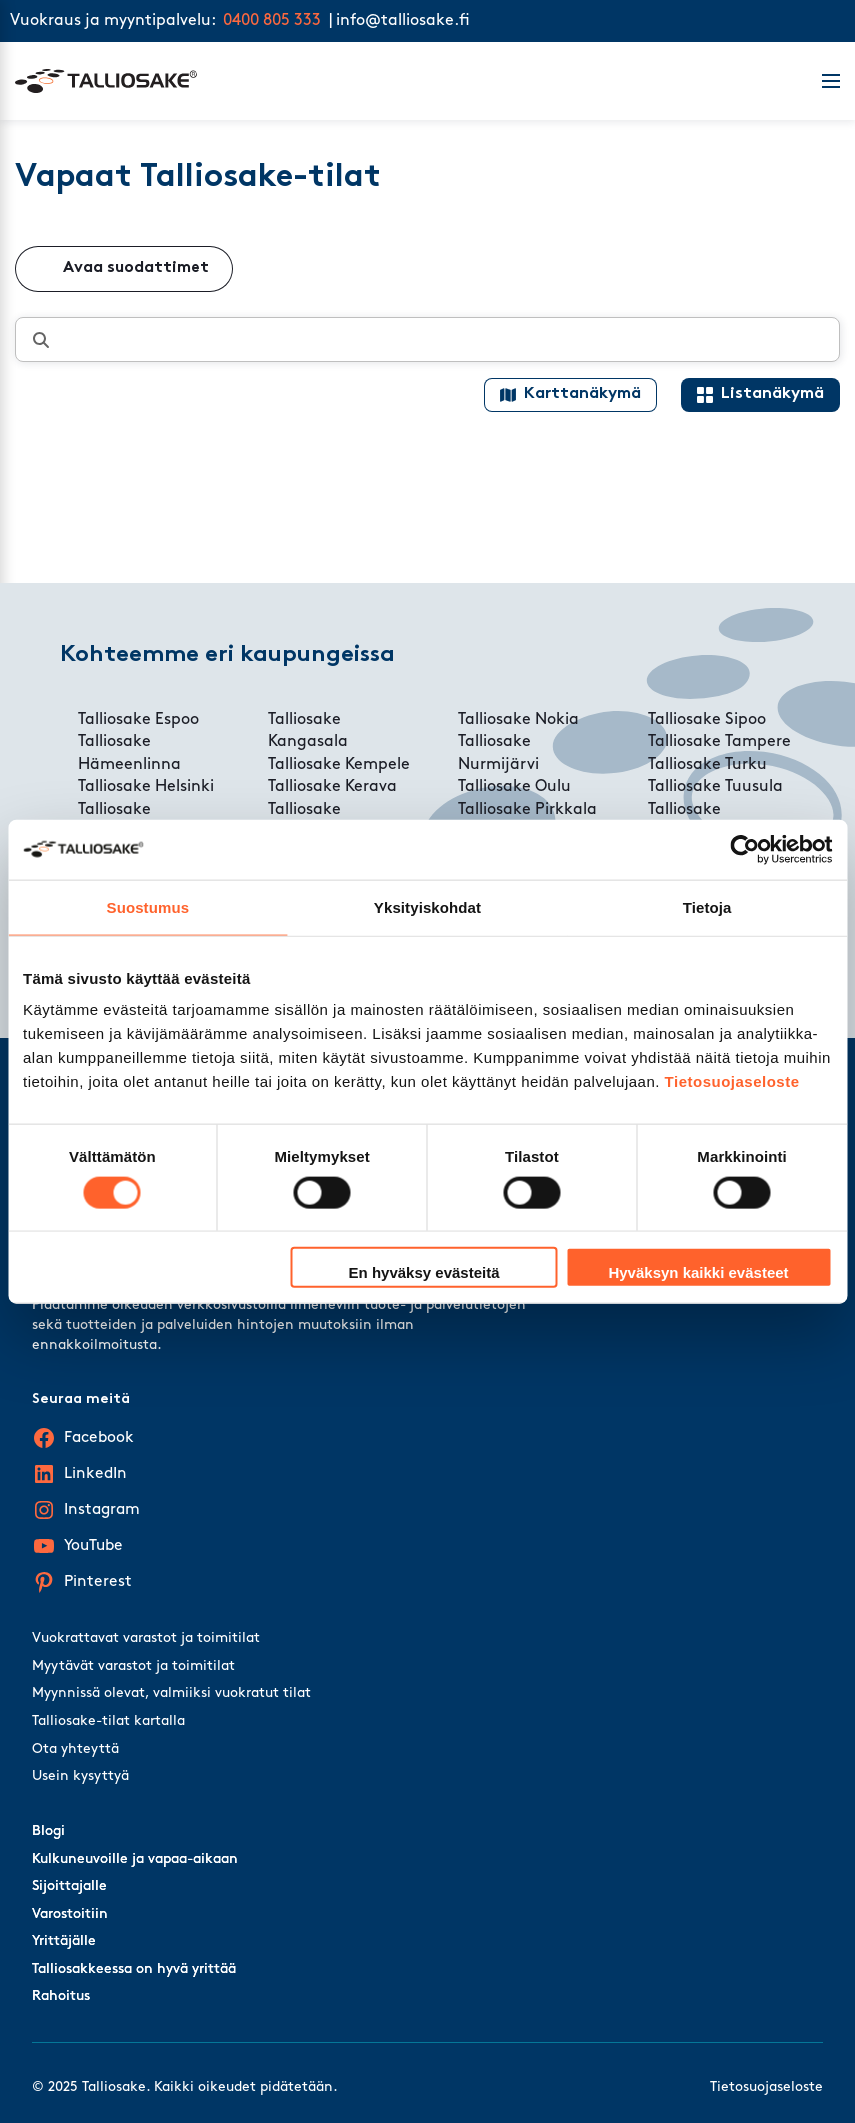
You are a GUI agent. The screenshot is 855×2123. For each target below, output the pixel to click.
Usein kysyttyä (80, 1776)
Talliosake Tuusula (715, 787)
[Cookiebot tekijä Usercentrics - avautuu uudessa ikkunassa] (744, 849)
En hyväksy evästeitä (424, 1272)
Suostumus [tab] (148, 906)
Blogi (48, 1831)
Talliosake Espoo (138, 720)
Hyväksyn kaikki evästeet (698, 1272)
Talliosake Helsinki (146, 787)
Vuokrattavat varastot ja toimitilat (146, 1638)
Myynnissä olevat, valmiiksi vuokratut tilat (171, 1693)
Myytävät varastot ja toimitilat (133, 1666)
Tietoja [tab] (707, 906)
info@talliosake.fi (403, 21)
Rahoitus (61, 1996)
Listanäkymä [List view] (772, 394)
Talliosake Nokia (518, 720)
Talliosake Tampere (719, 742)
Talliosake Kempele (339, 765)
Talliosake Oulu (514, 787)
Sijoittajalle (69, 1886)
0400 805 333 (272, 21)
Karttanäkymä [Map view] (582, 394)
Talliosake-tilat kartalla (108, 1721)
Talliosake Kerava (332, 787)
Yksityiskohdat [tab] (427, 906)
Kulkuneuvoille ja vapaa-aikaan (135, 1859)
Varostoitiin (70, 1914)
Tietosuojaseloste (732, 1081)
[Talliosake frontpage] (406, 81)
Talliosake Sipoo (707, 720)
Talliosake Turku (707, 765)
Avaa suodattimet (136, 268)
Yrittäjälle (64, 1941)
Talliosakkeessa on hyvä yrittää (134, 1969)
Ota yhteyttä (75, 1749)
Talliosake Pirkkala (527, 810)
